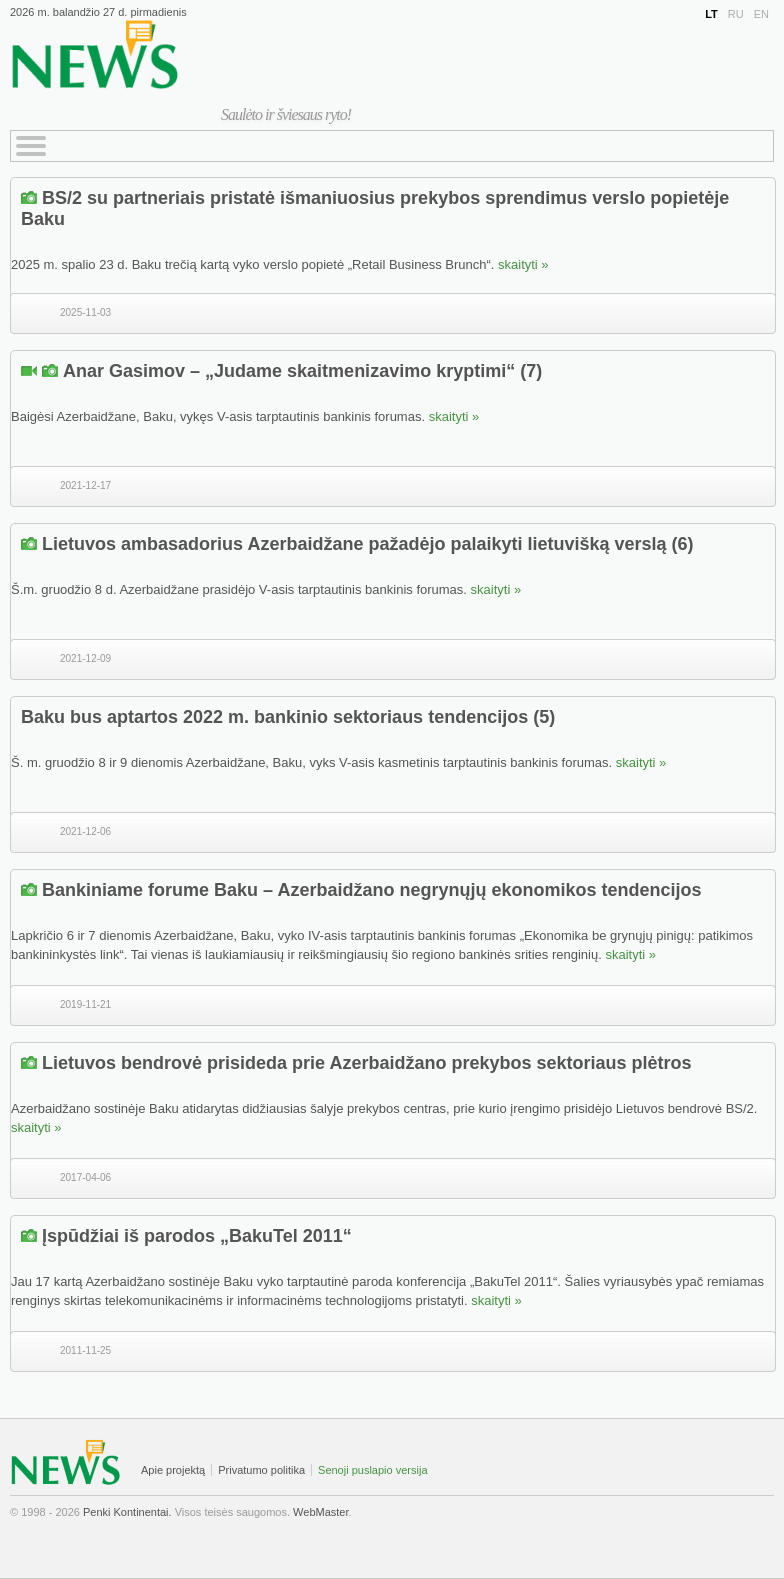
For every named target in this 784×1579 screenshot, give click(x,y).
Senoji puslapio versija (372, 1470)
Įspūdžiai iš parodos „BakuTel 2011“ (197, 1236)
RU (736, 14)
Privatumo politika (261, 1470)
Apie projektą (173, 1470)
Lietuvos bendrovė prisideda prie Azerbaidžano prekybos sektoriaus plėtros (367, 1063)
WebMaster (320, 1512)
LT (711, 14)
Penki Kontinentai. (127, 1512)
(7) (531, 371)
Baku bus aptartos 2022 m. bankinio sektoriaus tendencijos (274, 717)
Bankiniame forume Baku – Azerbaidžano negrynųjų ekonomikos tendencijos (371, 890)
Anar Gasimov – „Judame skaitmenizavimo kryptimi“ (289, 371)
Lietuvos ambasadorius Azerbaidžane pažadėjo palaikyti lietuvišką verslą (354, 544)
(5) (544, 717)
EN (761, 14)
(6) (683, 544)
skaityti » (523, 264)
